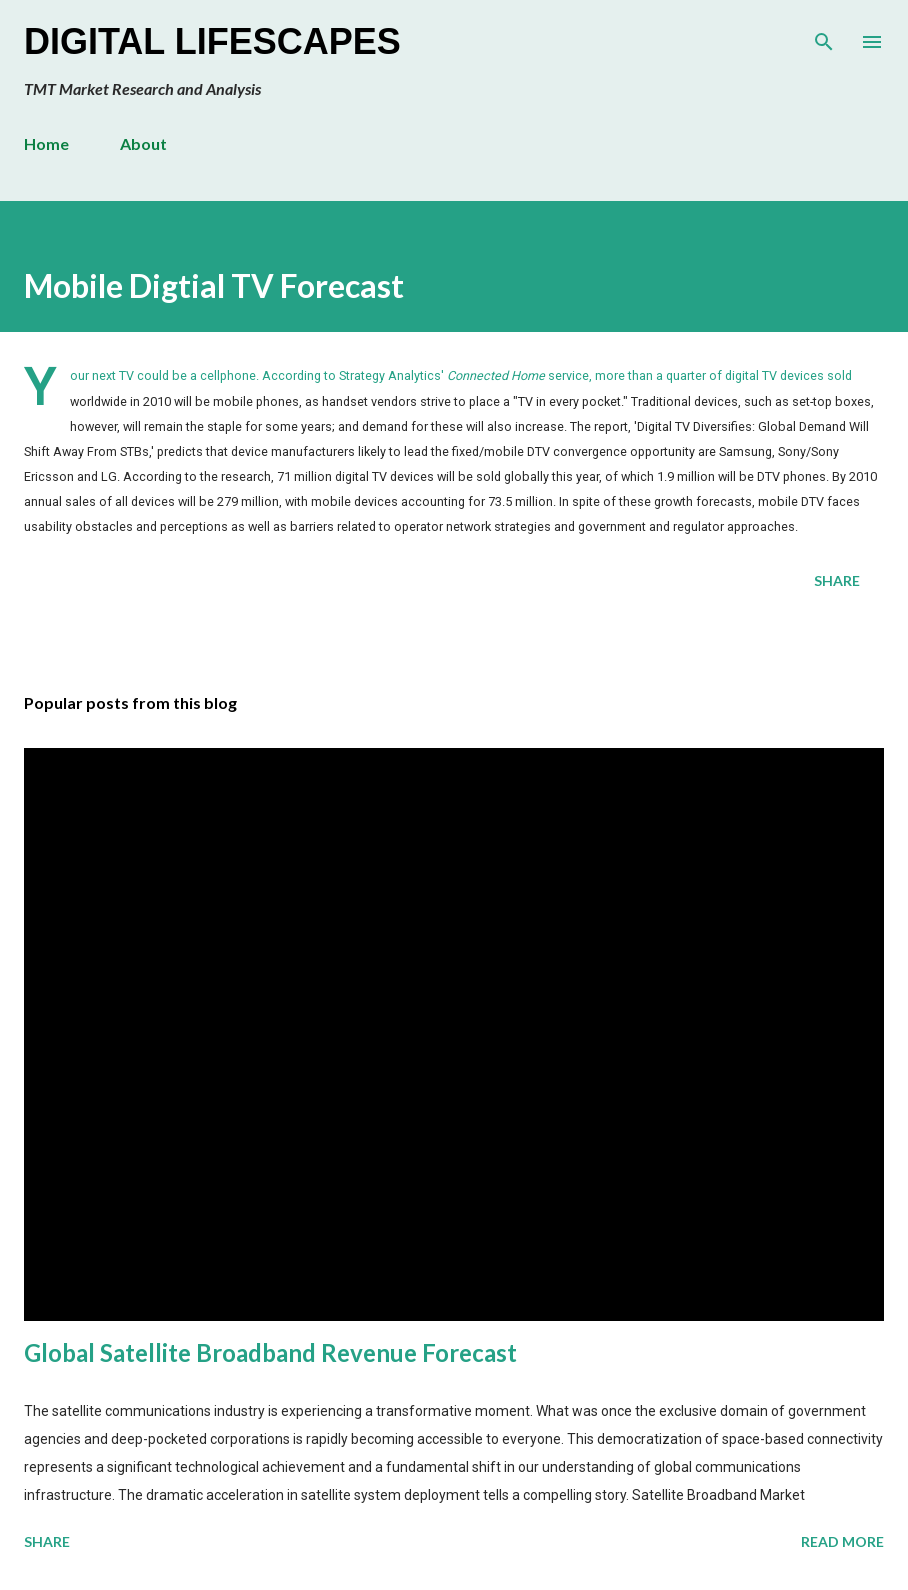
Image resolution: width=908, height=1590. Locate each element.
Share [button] (837, 580)
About (143, 143)
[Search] (824, 36)
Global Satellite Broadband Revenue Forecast (270, 1352)
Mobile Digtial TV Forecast (214, 285)
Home (46, 143)
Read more (842, 1541)
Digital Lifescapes (212, 41)
